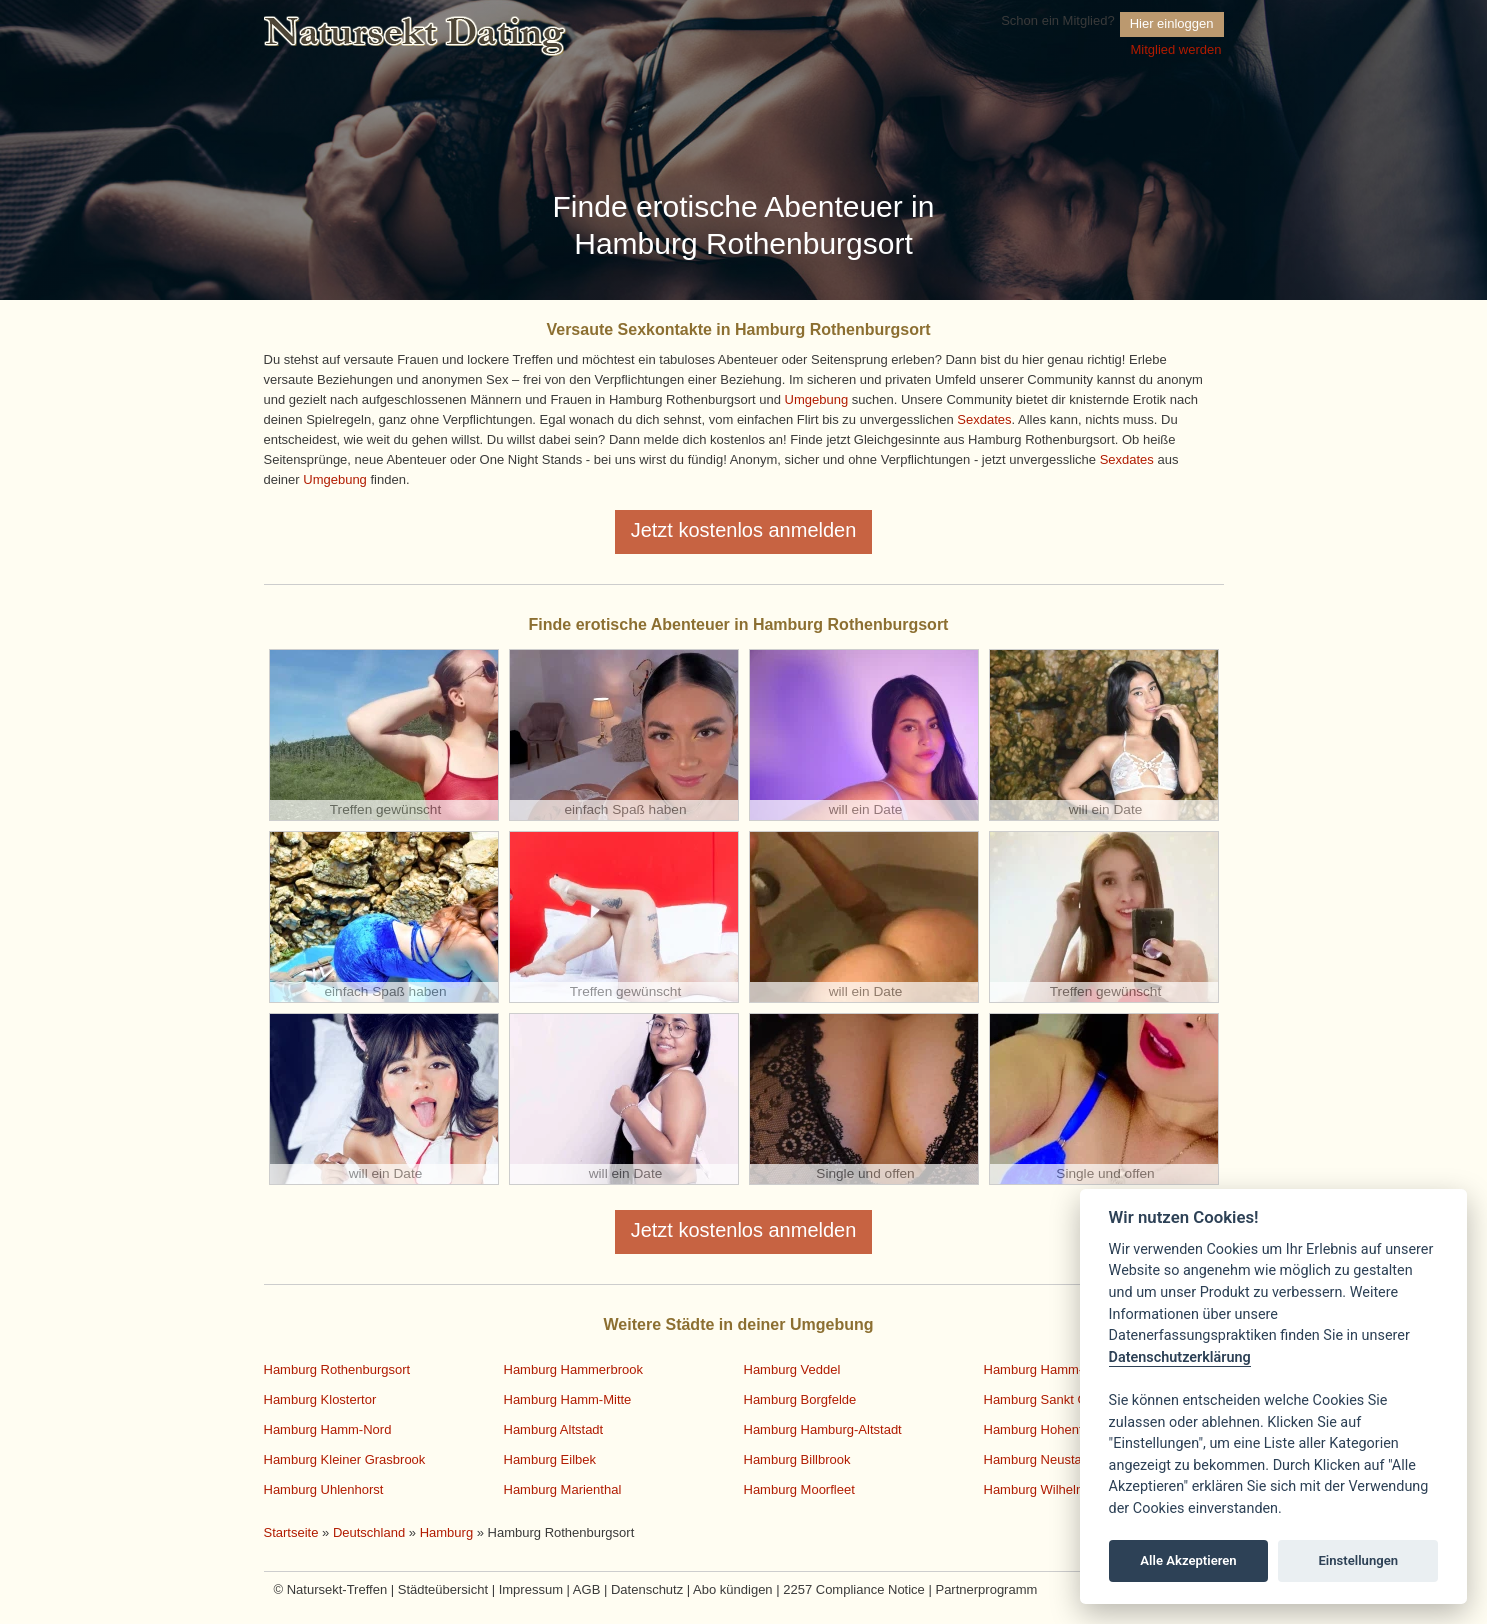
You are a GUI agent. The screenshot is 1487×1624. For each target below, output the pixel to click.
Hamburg (446, 1532)
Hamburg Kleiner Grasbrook (345, 1459)
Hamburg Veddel (792, 1369)
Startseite (291, 1532)
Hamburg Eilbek (550, 1459)
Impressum (531, 1589)
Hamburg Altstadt (554, 1429)
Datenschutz (647, 1589)
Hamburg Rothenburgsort (337, 1369)
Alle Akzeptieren (1188, 1560)
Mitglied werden (1175, 49)
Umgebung (817, 399)
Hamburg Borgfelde (800, 1399)
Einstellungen (1358, 1560)
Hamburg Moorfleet (799, 1489)
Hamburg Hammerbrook (573, 1369)
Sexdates (984, 419)
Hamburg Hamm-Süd (1045, 1369)
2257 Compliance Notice (854, 1589)
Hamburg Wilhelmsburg (1052, 1489)
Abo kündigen (733, 1589)
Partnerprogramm (986, 1589)
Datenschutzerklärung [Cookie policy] (1180, 1357)
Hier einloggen (1172, 23)
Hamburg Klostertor (320, 1399)
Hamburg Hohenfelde (1046, 1429)
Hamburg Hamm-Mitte (568, 1399)
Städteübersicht (443, 1589)
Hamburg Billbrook (797, 1459)
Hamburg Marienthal (563, 1489)
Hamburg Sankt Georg (1049, 1399)
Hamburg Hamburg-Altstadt (823, 1429)
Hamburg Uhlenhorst (324, 1489)
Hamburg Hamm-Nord (328, 1429)
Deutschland (369, 1532)
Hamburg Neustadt (1038, 1459)
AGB (586, 1589)
